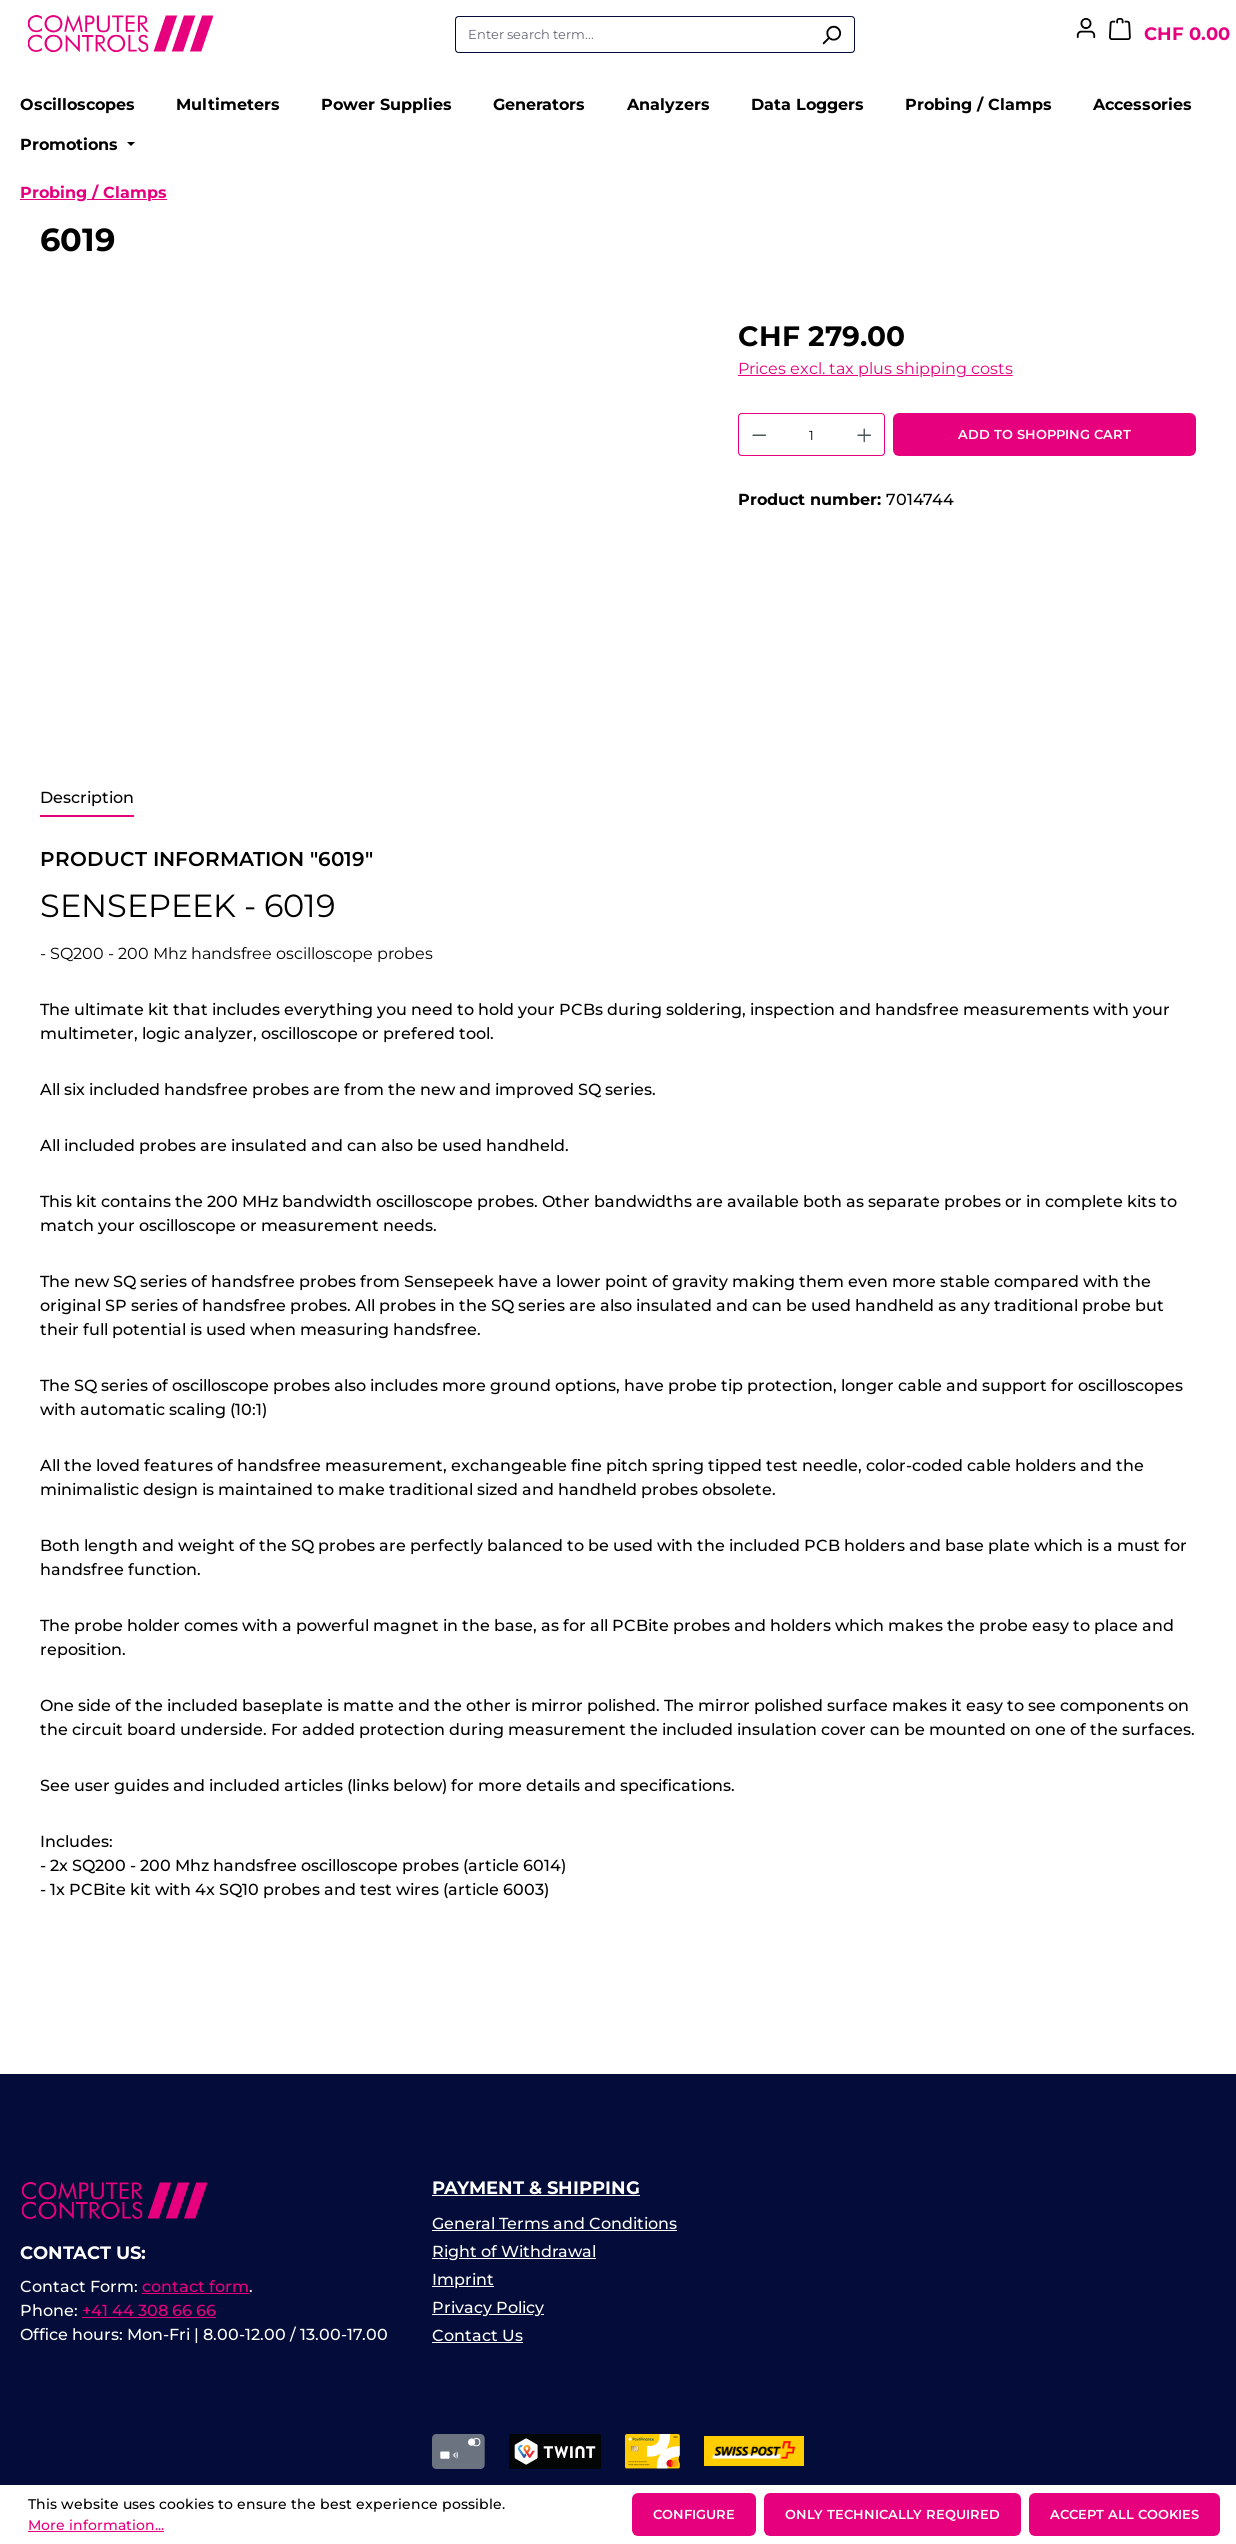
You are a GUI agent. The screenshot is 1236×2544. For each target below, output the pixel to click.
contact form (195, 2298)
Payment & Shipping (536, 2200)
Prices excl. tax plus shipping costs (875, 380)
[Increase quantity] (865, 446)
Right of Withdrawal (514, 2263)
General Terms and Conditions (554, 2235)
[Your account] (1086, 34)
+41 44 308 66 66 (149, 2322)
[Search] (831, 35)
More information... (96, 2525)
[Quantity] (811, 446)
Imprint (463, 2291)
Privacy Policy (488, 2319)
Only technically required (892, 2514)
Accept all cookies (1124, 2514)
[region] (369, 542)
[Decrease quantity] (759, 446)
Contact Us (477, 2347)
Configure (694, 2514)
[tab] (87, 811)
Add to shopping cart (1044, 446)
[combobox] (632, 35)
